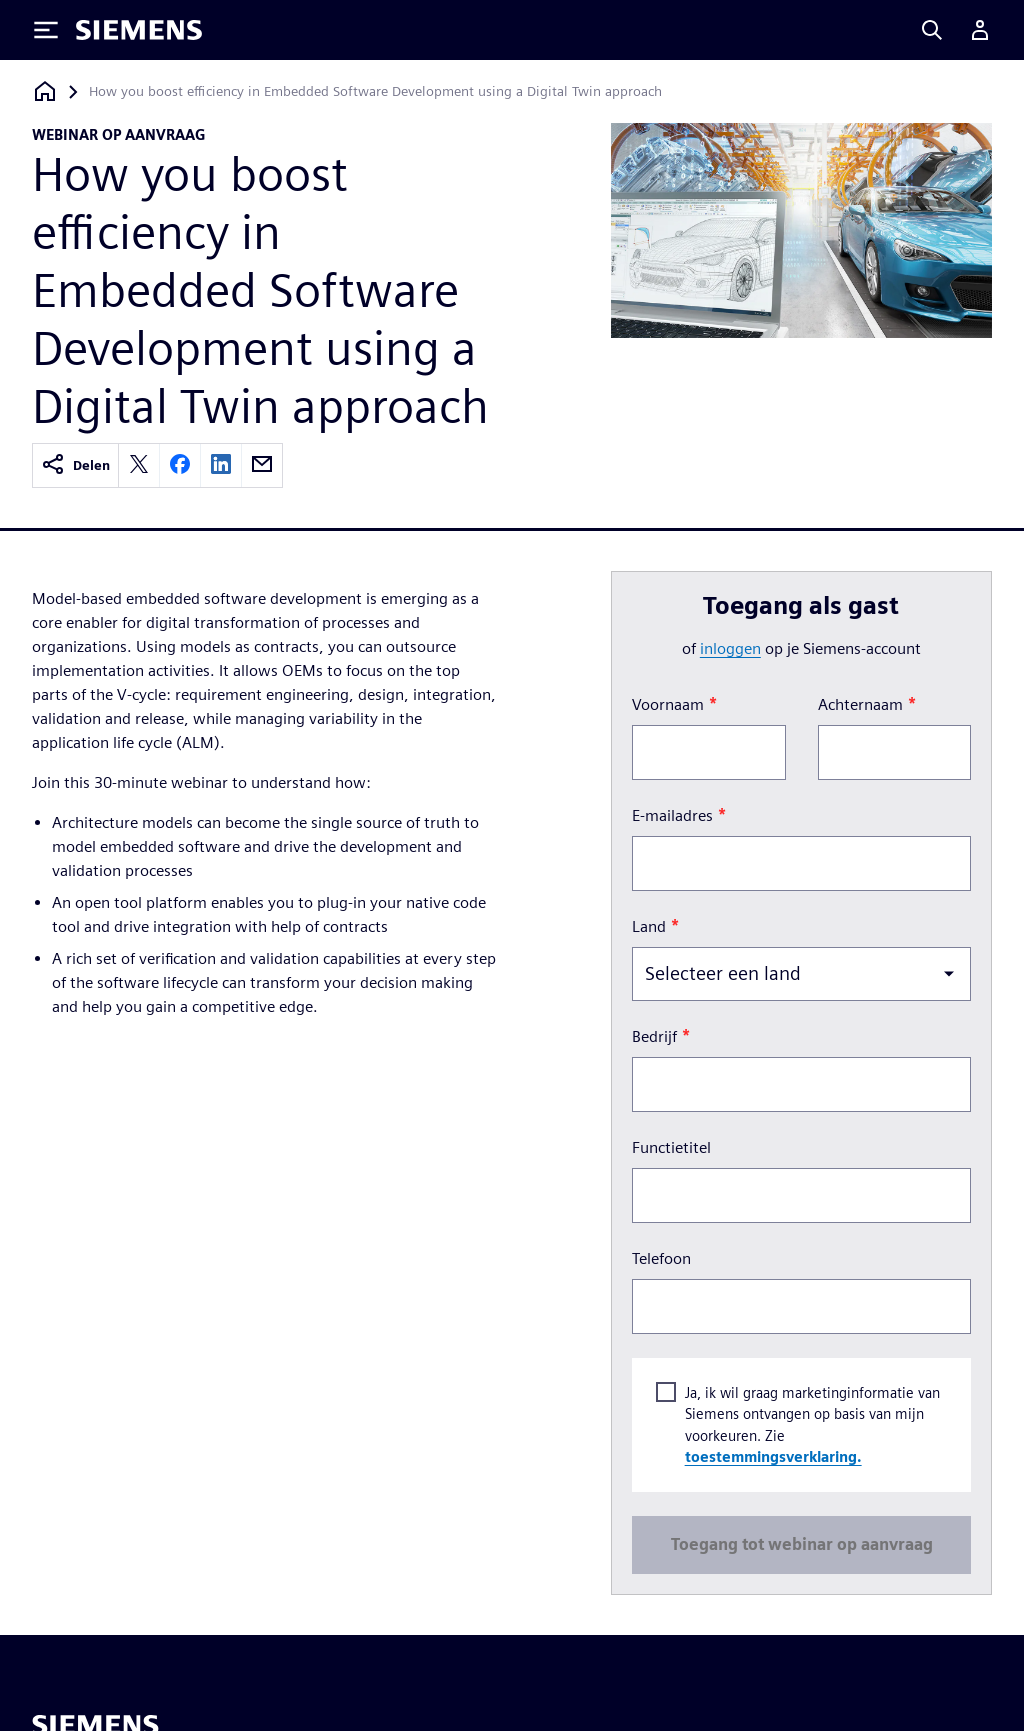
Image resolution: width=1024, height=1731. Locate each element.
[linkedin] (221, 465)
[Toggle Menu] (46, 30)
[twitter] (139, 465)
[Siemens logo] (139, 30)
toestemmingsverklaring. (772, 1457)
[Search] (932, 30)
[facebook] (180, 465)
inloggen (730, 648)
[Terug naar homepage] (45, 91)
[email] (262, 465)
